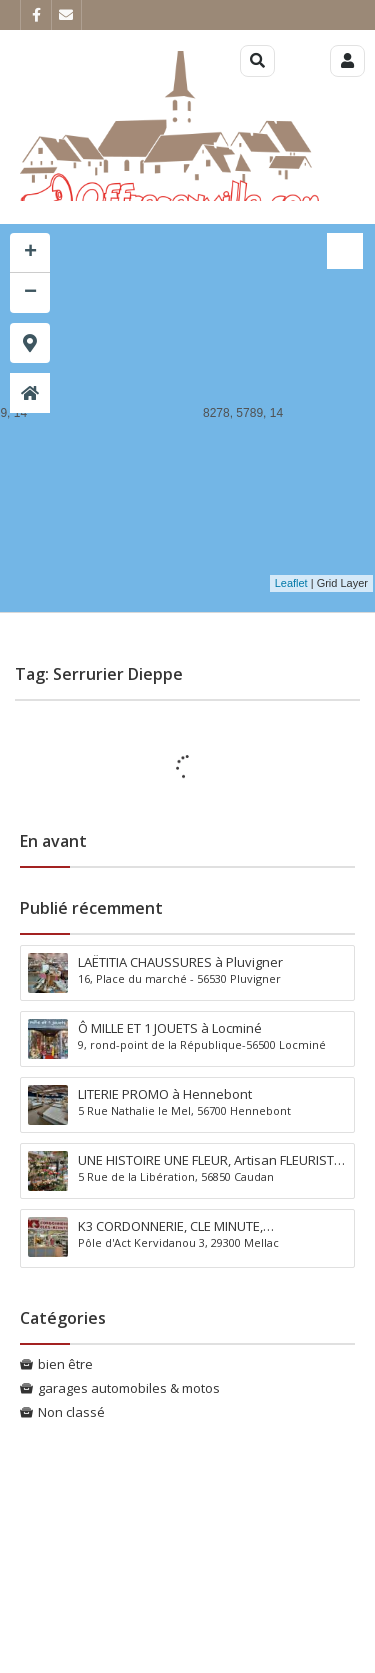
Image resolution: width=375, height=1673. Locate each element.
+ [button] (30, 253)
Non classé (71, 1412)
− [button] (30, 293)
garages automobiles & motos (129, 1388)
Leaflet (291, 583)
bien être (65, 1364)
